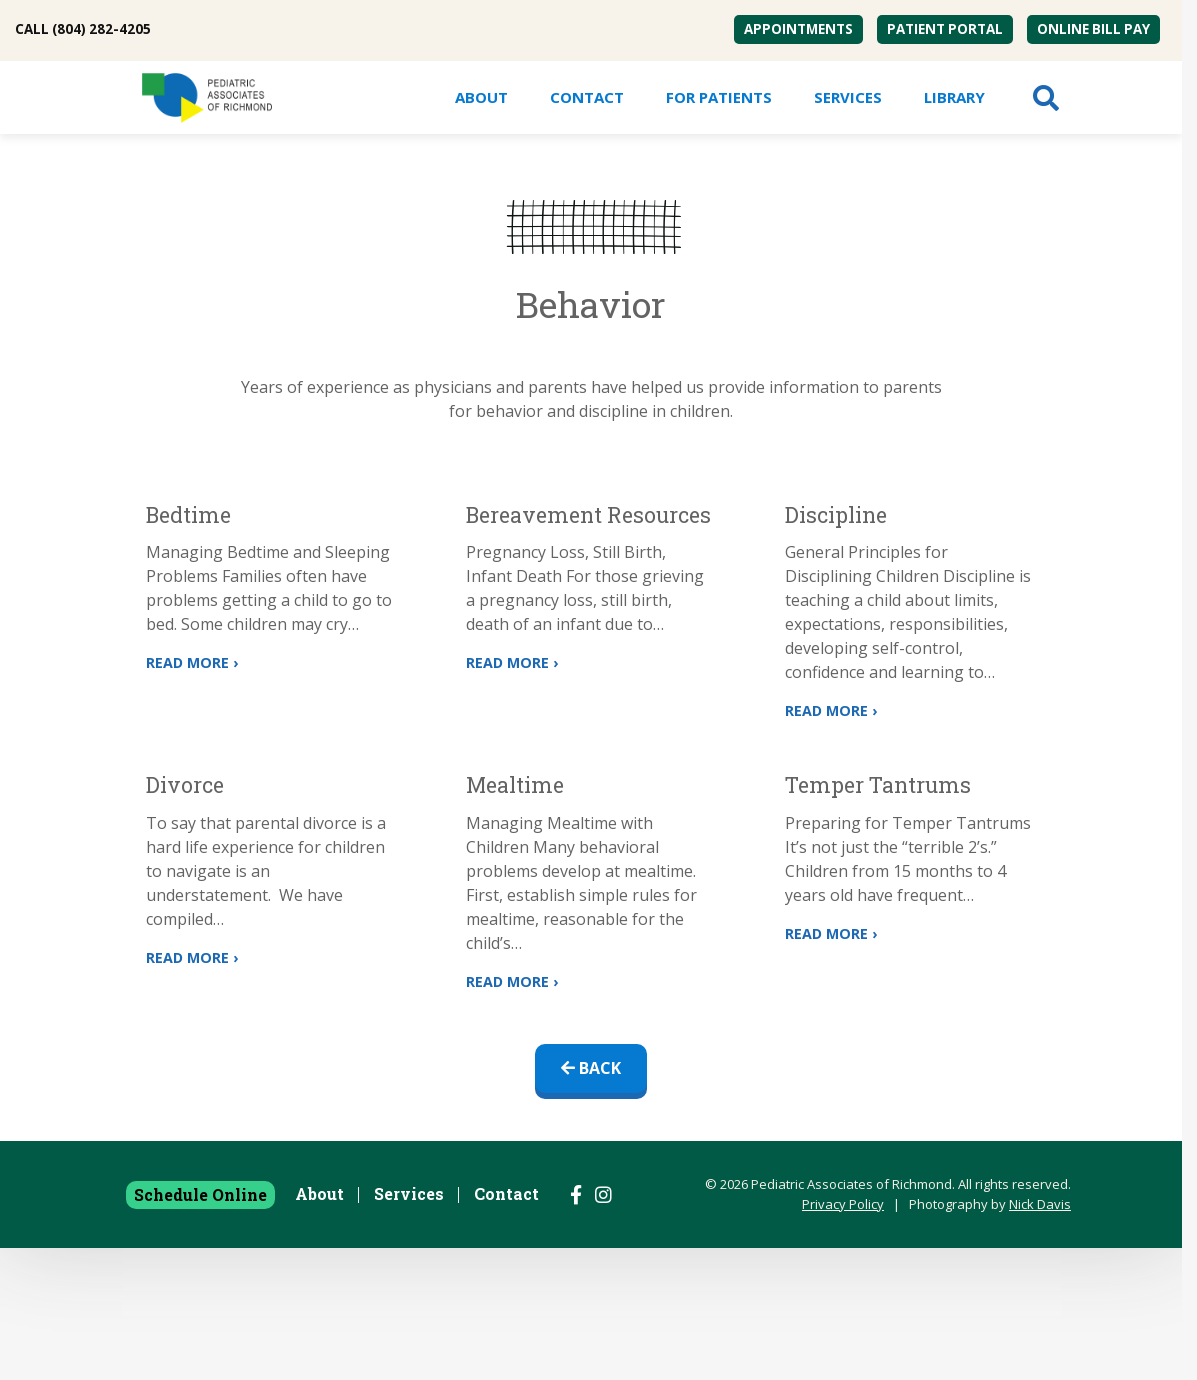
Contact (587, 97)
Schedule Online (200, 1194)
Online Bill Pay (1093, 29)
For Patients (719, 97)
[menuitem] (798, 29)
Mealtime (515, 785)
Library (954, 97)
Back (591, 1068)
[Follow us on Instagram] (603, 1195)
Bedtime (188, 515)
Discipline (836, 515)
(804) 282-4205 (101, 29)
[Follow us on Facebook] (576, 1195)
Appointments (798, 29)
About (481, 97)
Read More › (192, 662)
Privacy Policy (843, 1204)
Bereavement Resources (588, 515)
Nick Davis (1040, 1204)
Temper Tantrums (878, 785)
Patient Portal (945, 29)
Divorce (185, 785)
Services (848, 97)
